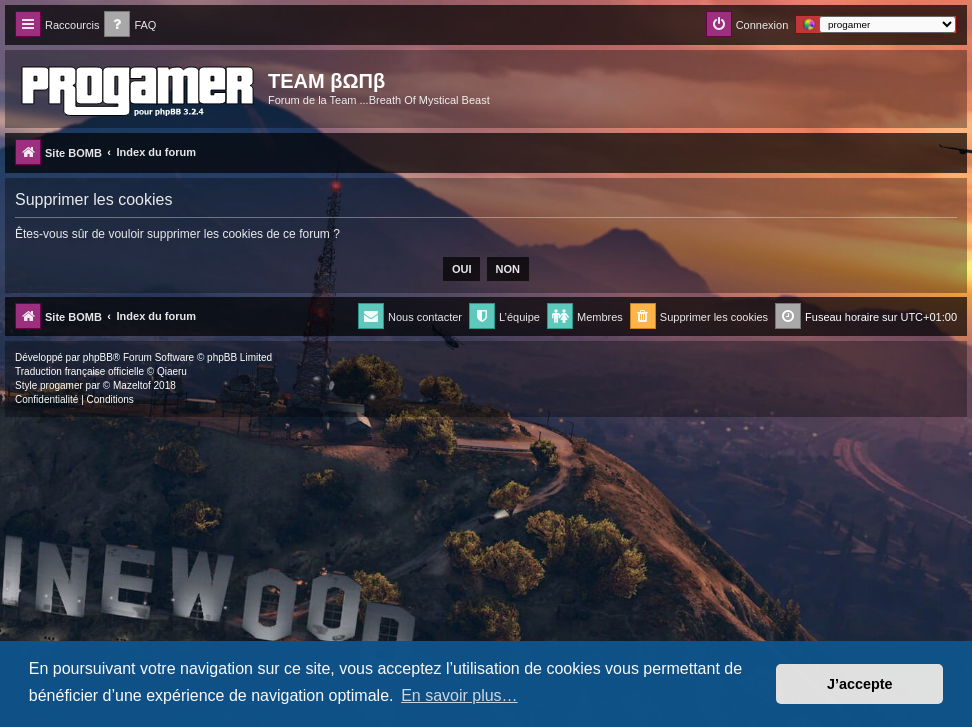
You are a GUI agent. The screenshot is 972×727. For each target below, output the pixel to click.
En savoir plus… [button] (459, 695)
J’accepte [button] (860, 684)
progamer (61, 385)
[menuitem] (130, 25)
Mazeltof (132, 385)
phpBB (98, 357)
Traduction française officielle (79, 371)
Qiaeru (172, 371)
